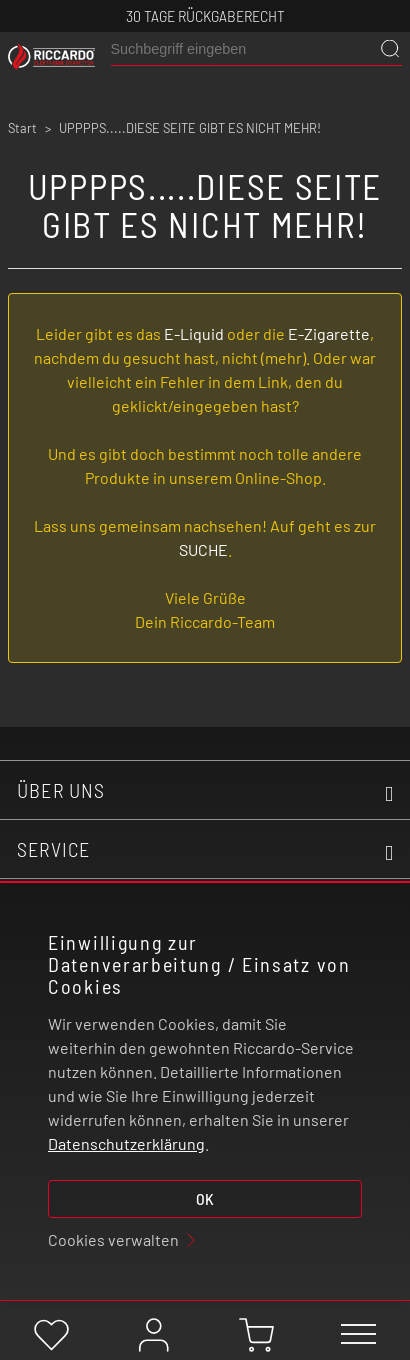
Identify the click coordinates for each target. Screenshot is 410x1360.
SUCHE (203, 549)
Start (22, 128)
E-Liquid (194, 333)
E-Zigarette (329, 333)
